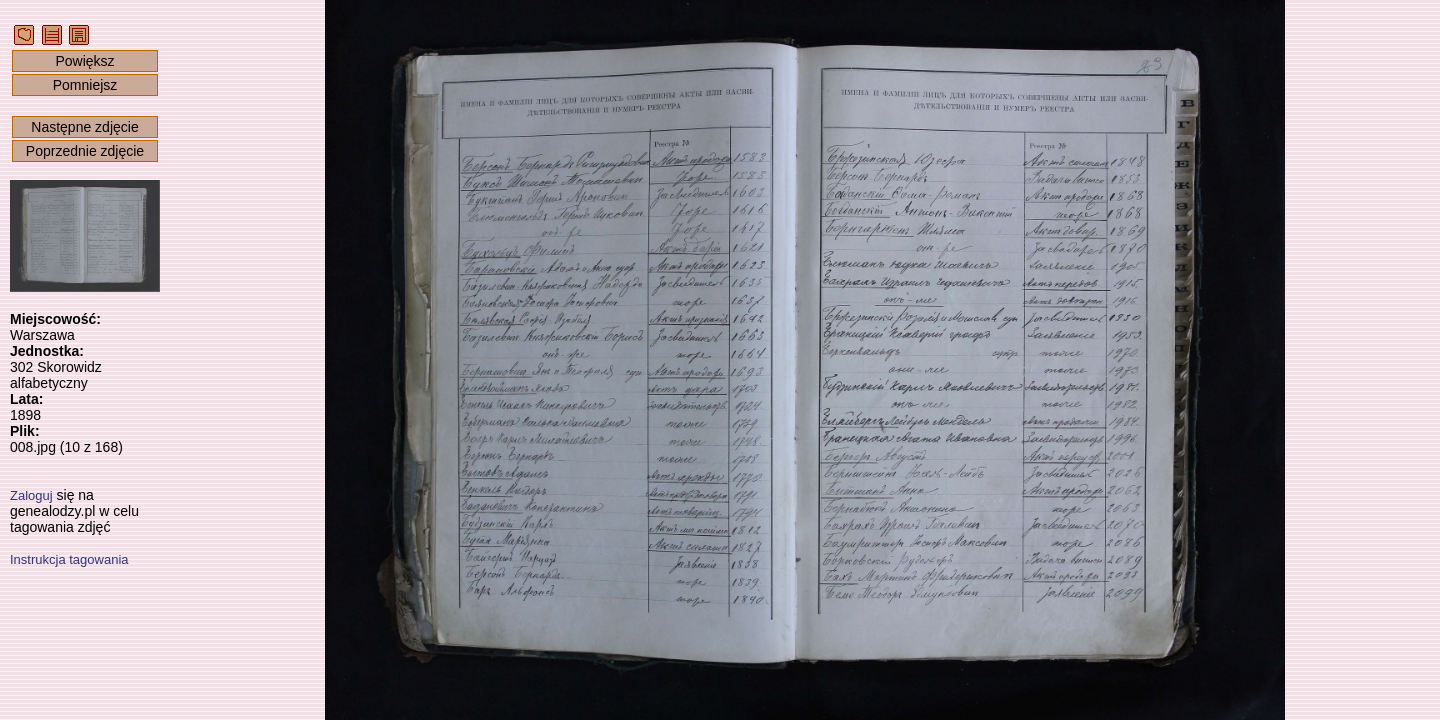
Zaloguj (31, 495)
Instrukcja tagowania (69, 559)
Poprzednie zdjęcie (85, 151)
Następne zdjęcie (84, 127)
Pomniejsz (85, 85)
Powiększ (84, 61)
